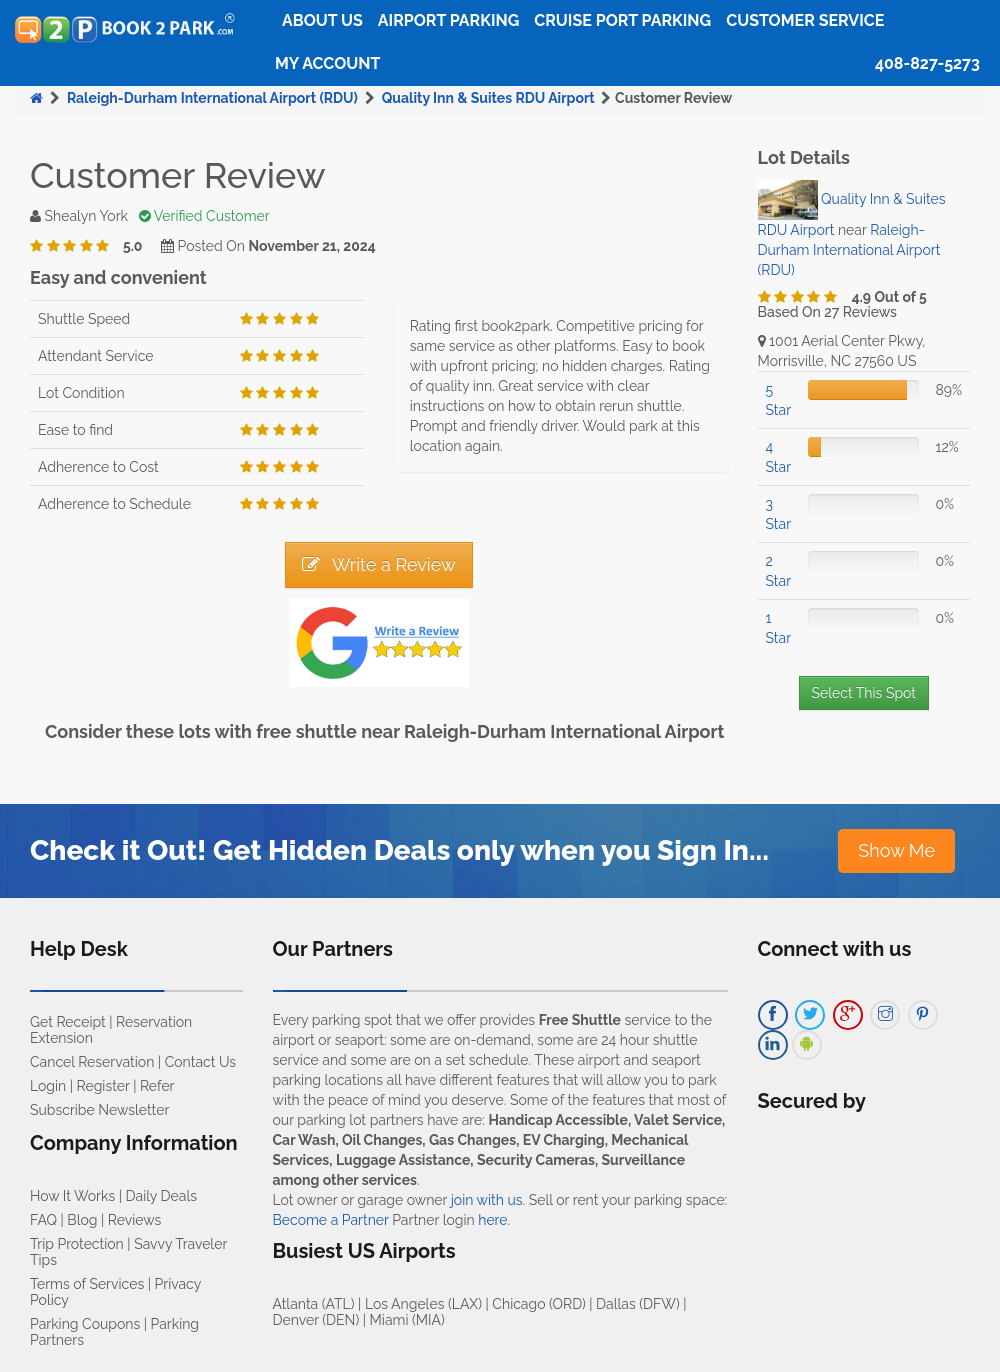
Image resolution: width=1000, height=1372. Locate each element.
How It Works (72, 1196)
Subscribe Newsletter (99, 1110)
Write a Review (379, 564)
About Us (322, 20)
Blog (82, 1220)
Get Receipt (68, 1022)
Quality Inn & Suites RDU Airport (488, 98)
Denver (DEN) (316, 1320)
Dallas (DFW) (638, 1304)
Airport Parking (448, 20)
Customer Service (805, 20)
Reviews (134, 1220)
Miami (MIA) (407, 1320)
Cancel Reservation (92, 1062)
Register (103, 1086)
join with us (487, 1200)
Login (48, 1086)
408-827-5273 (927, 63)
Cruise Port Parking (622, 20)
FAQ (43, 1220)
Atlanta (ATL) (314, 1304)
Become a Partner (331, 1220)
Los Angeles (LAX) (423, 1304)
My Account (327, 63)
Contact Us (200, 1062)
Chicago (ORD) (538, 1304)
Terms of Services (87, 1284)
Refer (157, 1086)
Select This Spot (864, 693)
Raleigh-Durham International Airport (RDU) (212, 98)
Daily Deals (161, 1196)
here (492, 1220)
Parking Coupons (85, 1324)
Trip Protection (77, 1244)
